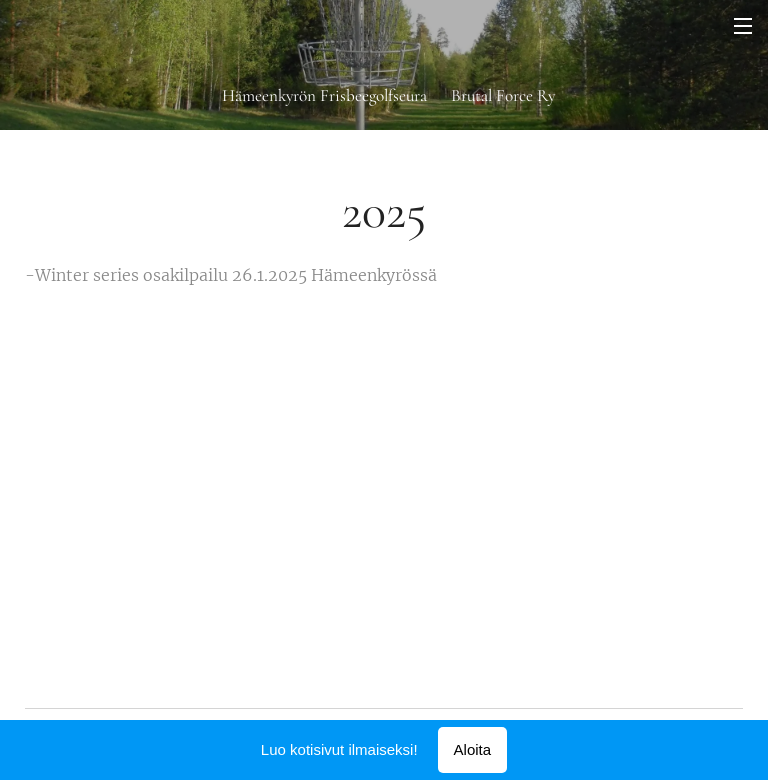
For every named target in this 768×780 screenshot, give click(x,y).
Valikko (743, 26)
